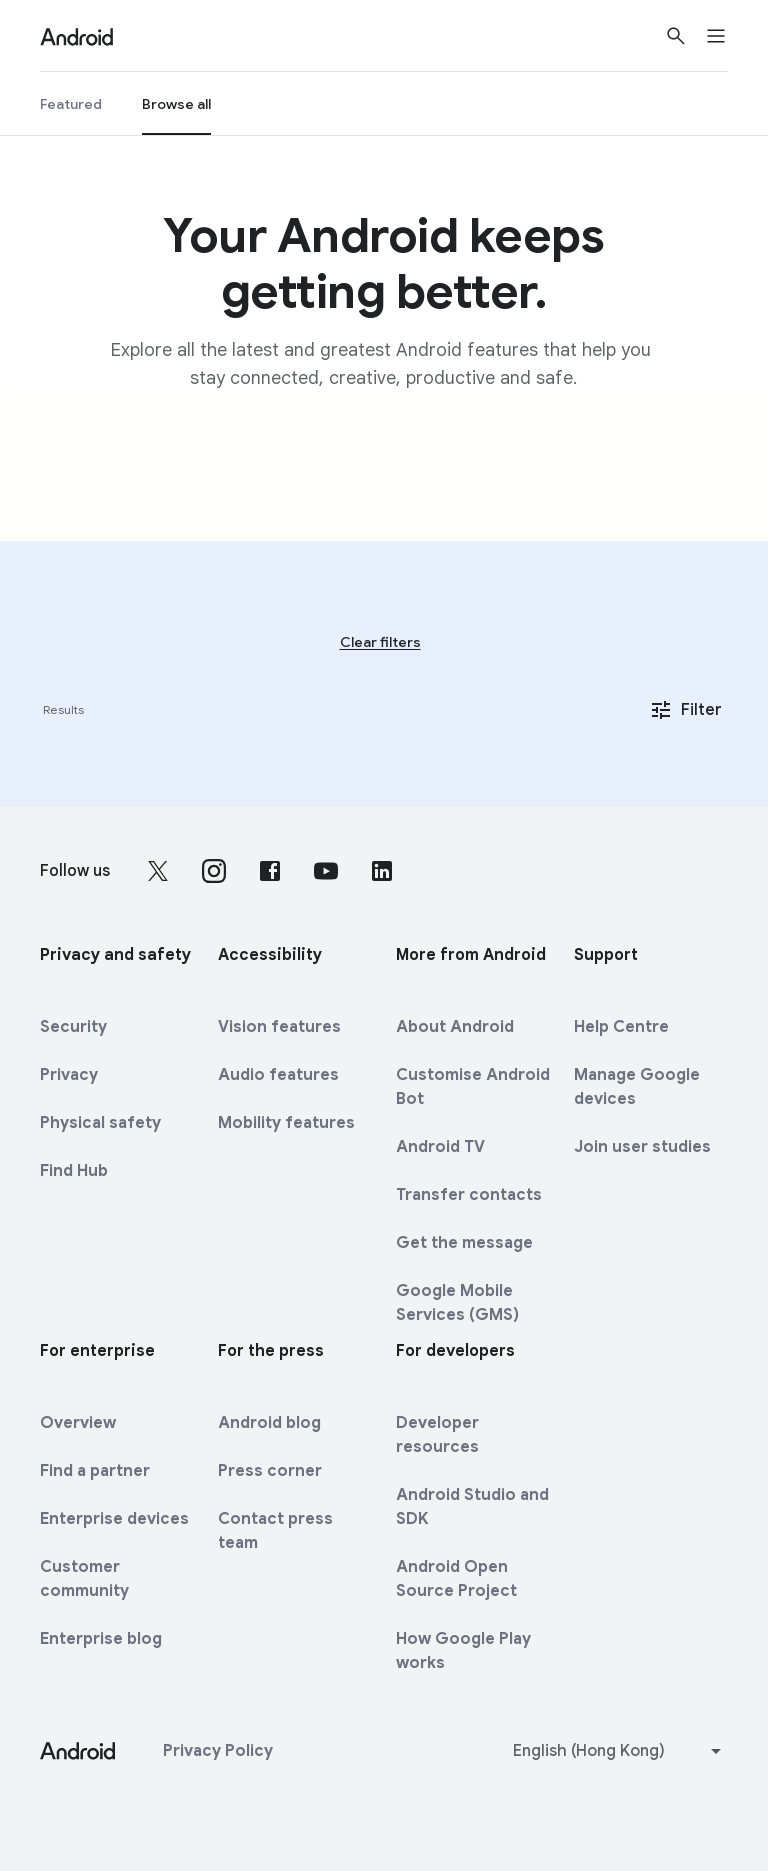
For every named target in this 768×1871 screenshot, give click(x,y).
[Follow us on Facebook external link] (270, 871)
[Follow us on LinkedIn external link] (382, 871)
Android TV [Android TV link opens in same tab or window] (440, 1147)
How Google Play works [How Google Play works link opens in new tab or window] (463, 1651)
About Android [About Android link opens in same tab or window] (455, 1027)
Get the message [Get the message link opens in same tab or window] (464, 1243)
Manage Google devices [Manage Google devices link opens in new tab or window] (637, 1087)
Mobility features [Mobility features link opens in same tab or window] (286, 1123)
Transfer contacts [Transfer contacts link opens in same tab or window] (469, 1195)
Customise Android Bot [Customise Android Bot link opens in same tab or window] (473, 1087)
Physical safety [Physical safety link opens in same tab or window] (100, 1123)
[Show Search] (676, 36)
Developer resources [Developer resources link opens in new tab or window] (437, 1435)
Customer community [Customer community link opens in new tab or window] (84, 1579)
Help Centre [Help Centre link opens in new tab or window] (621, 1027)
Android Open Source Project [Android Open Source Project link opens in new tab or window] (456, 1579)
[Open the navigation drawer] (728, 36)
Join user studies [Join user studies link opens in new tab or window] (642, 1147)
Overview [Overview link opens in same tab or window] (78, 1423)
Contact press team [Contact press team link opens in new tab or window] (275, 1531)
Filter (685, 710)
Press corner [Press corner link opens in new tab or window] (270, 1471)
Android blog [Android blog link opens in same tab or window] (269, 1423)
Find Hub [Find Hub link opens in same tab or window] (74, 1171)
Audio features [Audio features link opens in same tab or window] (278, 1075)
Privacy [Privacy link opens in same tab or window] (69, 1075)
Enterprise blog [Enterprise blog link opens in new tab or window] (101, 1639)
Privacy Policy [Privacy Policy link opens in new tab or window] (218, 1751)
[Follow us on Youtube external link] (326, 871)
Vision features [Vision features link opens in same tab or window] (279, 1027)
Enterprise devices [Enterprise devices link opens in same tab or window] (114, 1519)
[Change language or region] (619, 1751)
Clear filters (380, 642)
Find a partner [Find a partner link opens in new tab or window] (95, 1471)
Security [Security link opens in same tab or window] (73, 1027)
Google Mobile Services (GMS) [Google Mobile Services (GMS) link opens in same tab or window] (457, 1303)
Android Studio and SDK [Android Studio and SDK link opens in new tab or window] (472, 1507)
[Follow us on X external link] (158, 871)
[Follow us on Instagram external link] (214, 871)
